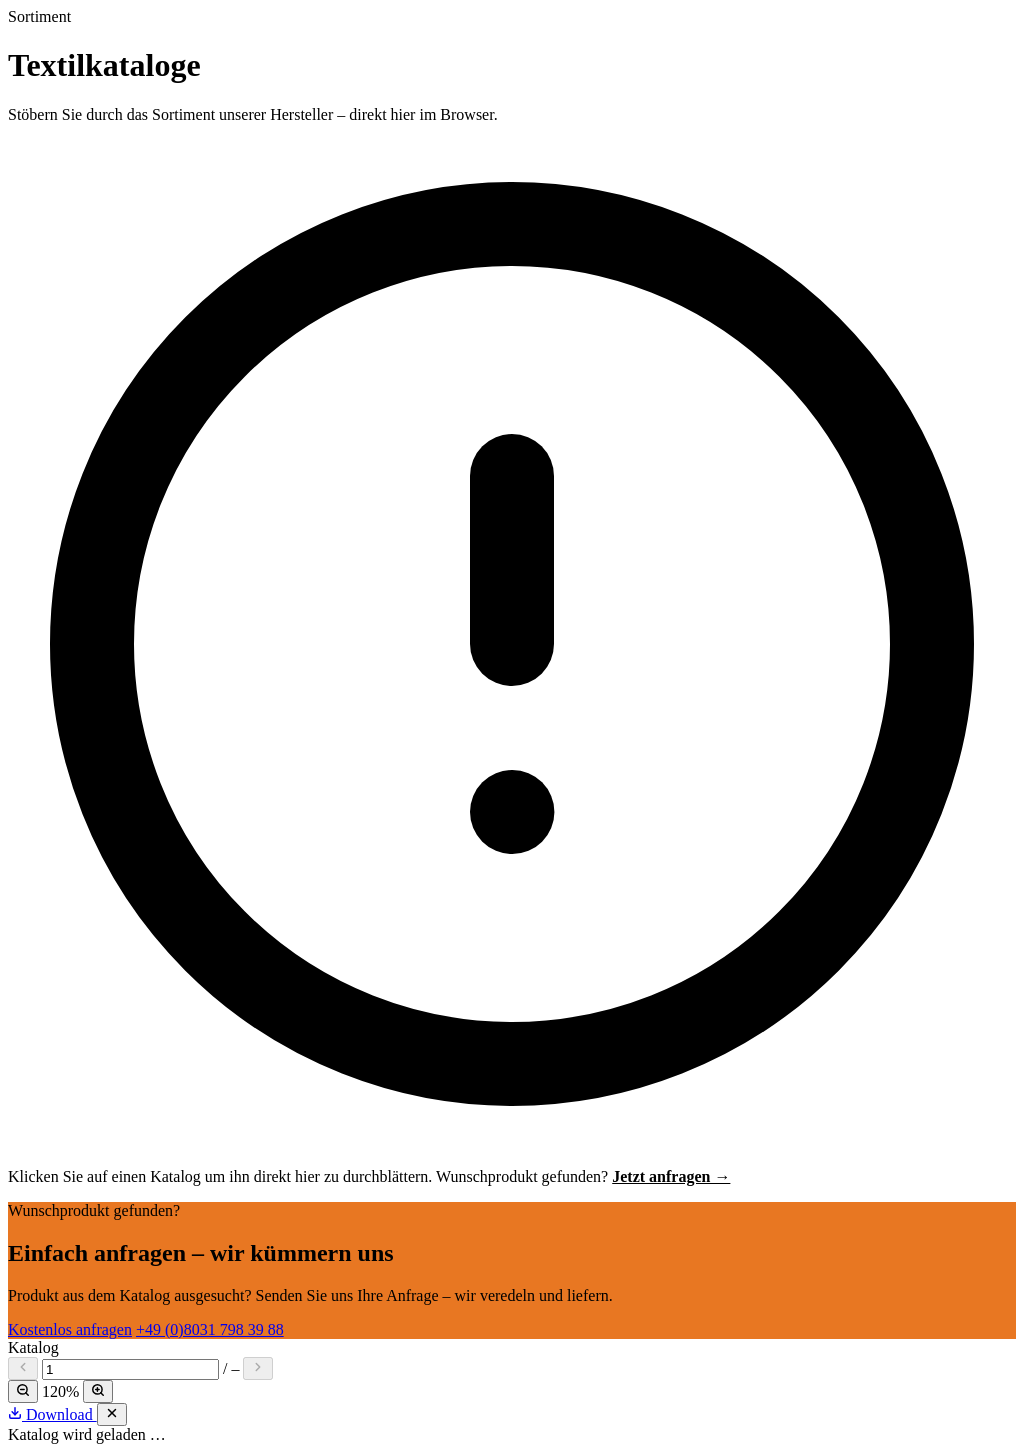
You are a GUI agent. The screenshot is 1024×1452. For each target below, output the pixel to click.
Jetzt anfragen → (671, 1176)
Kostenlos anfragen (70, 1329)
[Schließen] (112, 1414)
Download (52, 1414)
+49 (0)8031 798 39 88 (210, 1329)
